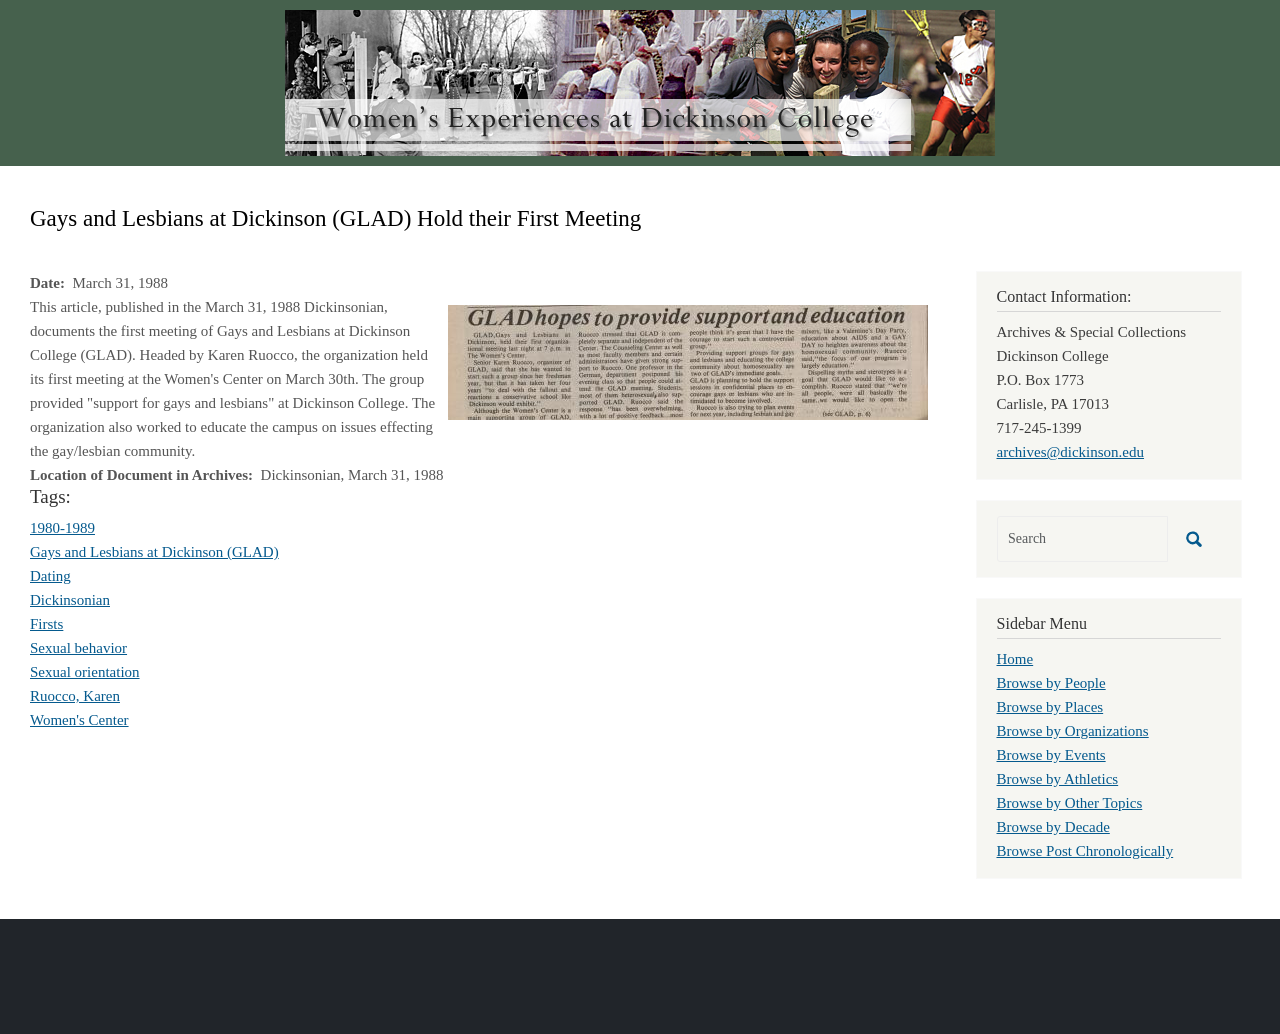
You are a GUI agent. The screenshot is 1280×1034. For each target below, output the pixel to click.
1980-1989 (62, 528)
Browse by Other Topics (1070, 803)
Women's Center (79, 720)
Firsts (46, 624)
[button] (688, 361)
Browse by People (1051, 683)
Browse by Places (1050, 707)
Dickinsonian (70, 600)
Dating (50, 576)
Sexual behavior (78, 648)
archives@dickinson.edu (1071, 452)
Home (1015, 659)
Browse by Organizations (1073, 731)
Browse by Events (1051, 755)
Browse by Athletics (1058, 779)
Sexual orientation (85, 672)
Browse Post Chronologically (1085, 851)
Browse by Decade (1053, 827)
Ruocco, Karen (75, 696)
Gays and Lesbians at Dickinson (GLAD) (154, 552)
